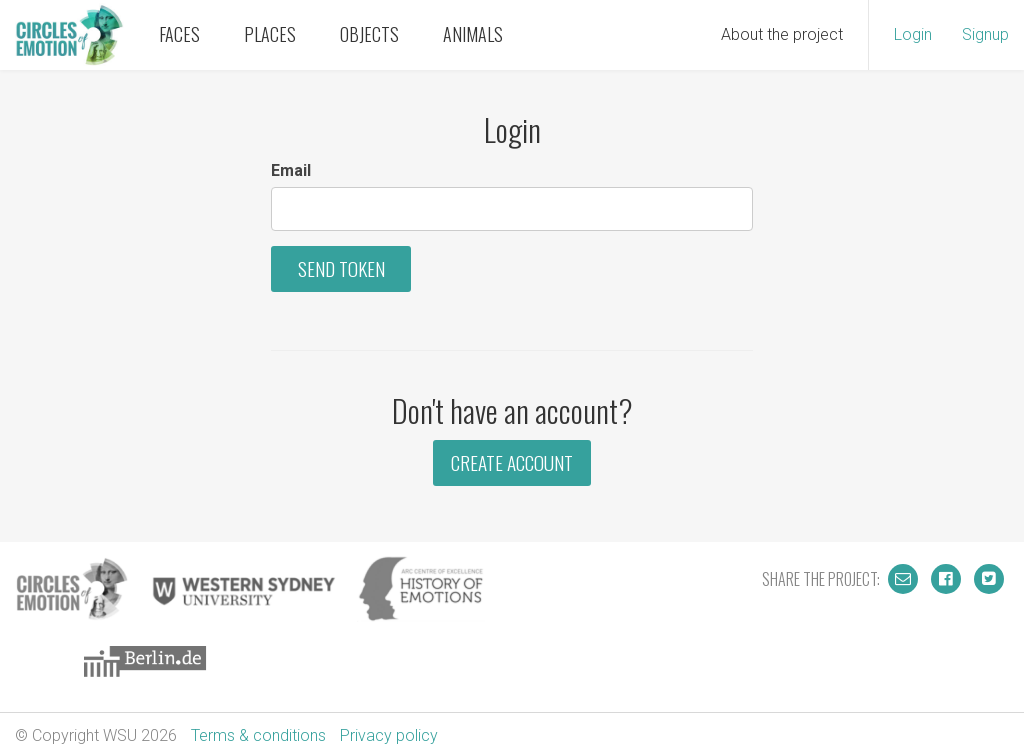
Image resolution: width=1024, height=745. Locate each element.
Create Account (512, 462)
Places (270, 34)
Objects (369, 34)
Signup (985, 34)
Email (291, 170)
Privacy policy (389, 735)
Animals (473, 34)
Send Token (341, 268)
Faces (179, 34)
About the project (782, 34)
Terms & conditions (258, 735)
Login (913, 34)
